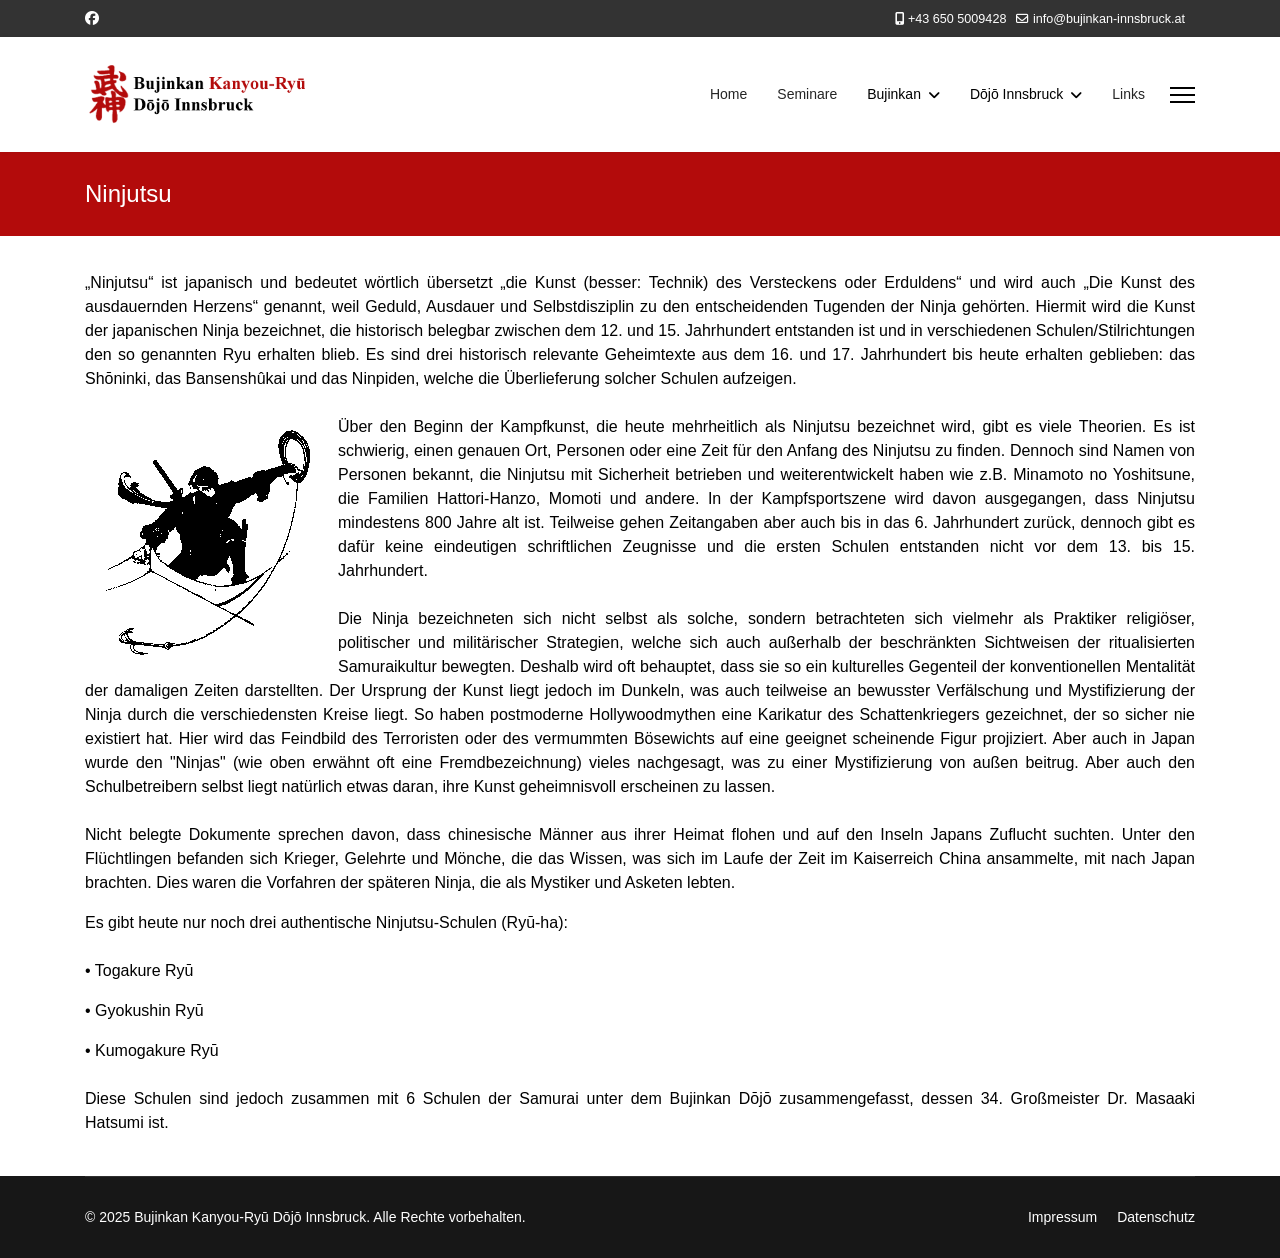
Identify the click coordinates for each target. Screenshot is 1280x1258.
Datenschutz (1156, 1217)
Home (728, 94)
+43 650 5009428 (957, 19)
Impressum (1062, 1217)
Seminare (807, 94)
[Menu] (1182, 94)
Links (1128, 94)
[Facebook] (92, 18)
